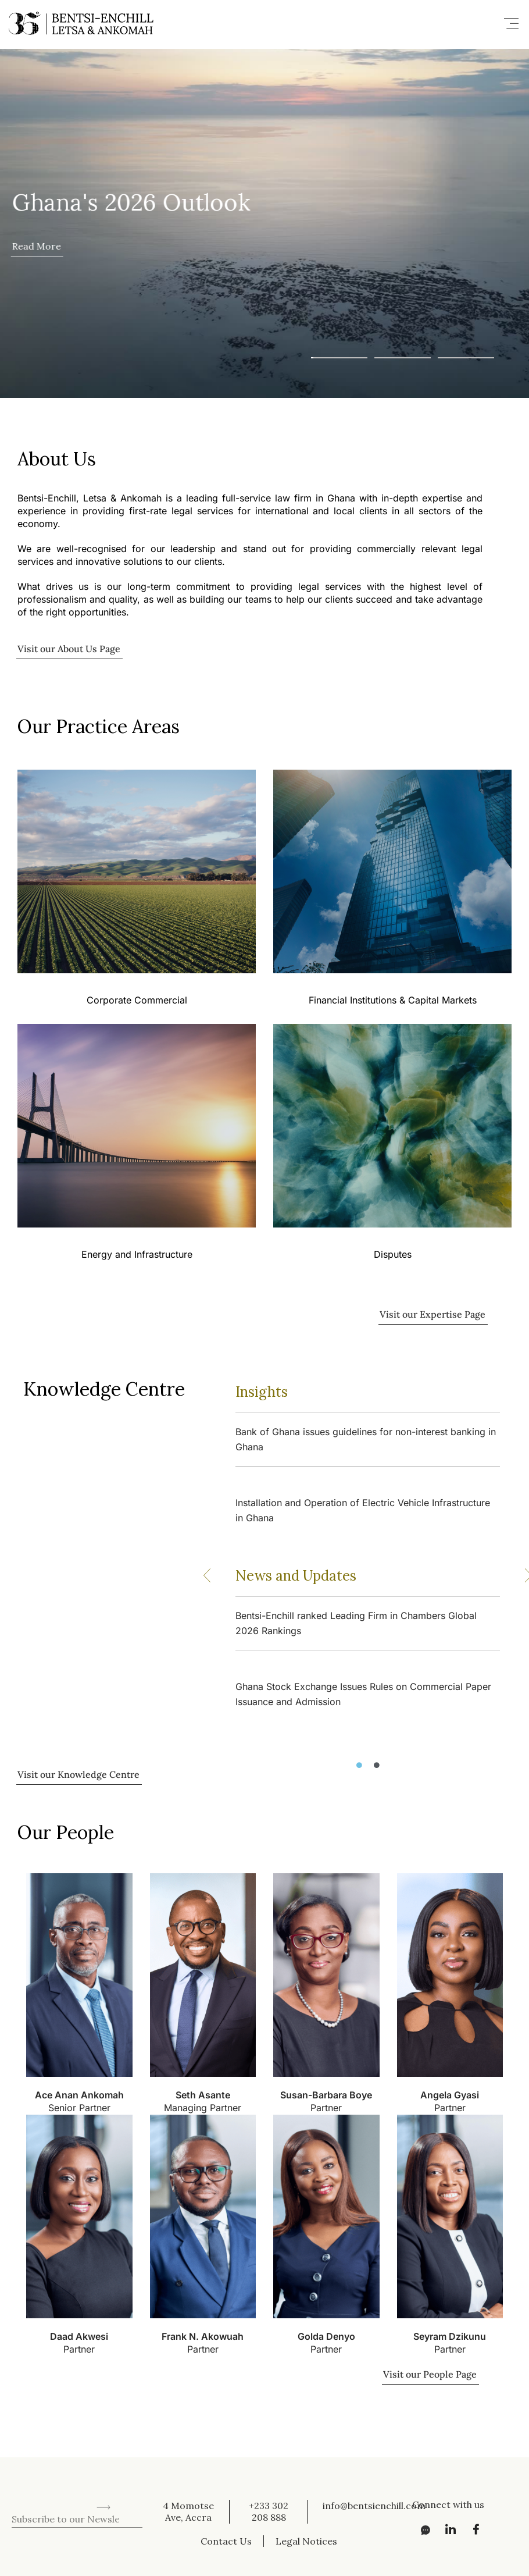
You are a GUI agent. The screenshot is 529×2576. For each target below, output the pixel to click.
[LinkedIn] (447, 2529)
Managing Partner (202, 2108)
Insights (261, 1392)
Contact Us (226, 2541)
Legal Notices (306, 2541)
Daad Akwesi (79, 2336)
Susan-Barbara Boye (326, 2095)
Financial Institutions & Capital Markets (393, 1000)
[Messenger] (421, 2529)
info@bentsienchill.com (374, 2505)
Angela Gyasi (449, 2095)
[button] (511, 24)
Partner (326, 2108)
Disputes (393, 1255)
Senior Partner (79, 2108)
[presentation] (100, 2482)
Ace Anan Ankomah (79, 2095)
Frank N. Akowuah (203, 2336)
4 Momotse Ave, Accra (188, 2511)
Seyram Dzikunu (449, 2336)
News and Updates (295, 1576)
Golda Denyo (326, 2336)
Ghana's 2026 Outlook (131, 202)
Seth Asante (203, 2095)
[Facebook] (472, 2529)
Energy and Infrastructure (136, 1255)
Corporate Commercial (137, 1000)
